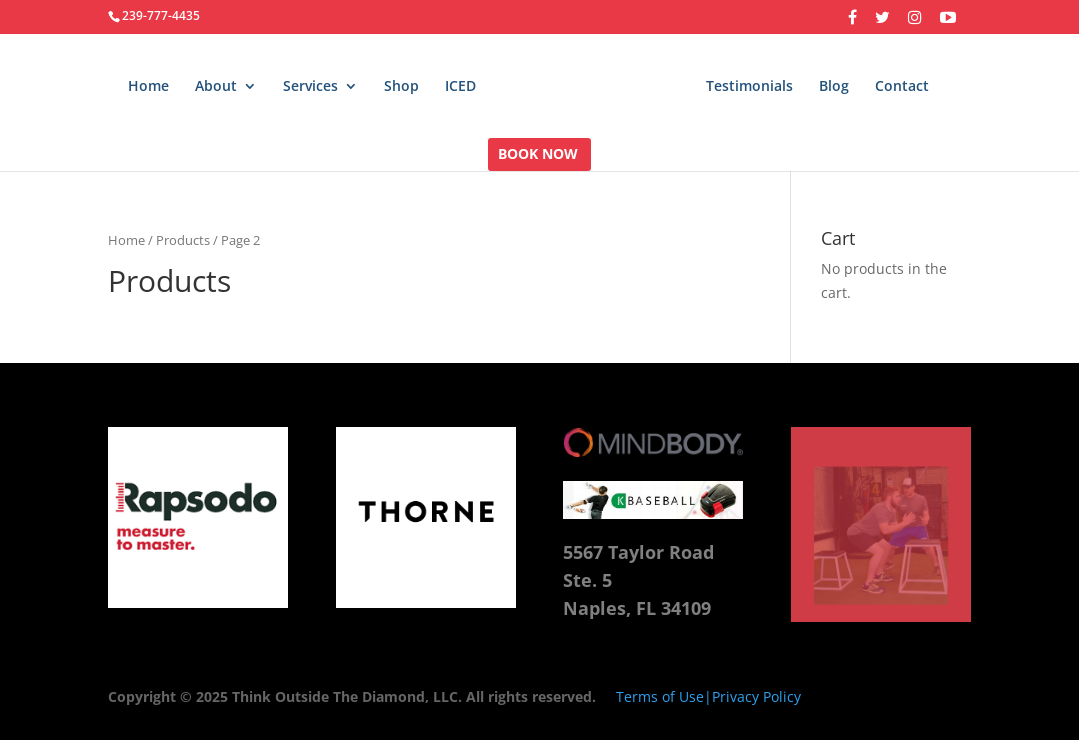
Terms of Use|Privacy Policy (708, 696)
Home (148, 87)
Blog (834, 87)
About (216, 87)
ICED (460, 87)
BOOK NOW (538, 155)
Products (183, 240)
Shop (401, 87)
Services (310, 87)
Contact (902, 87)
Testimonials (749, 87)
